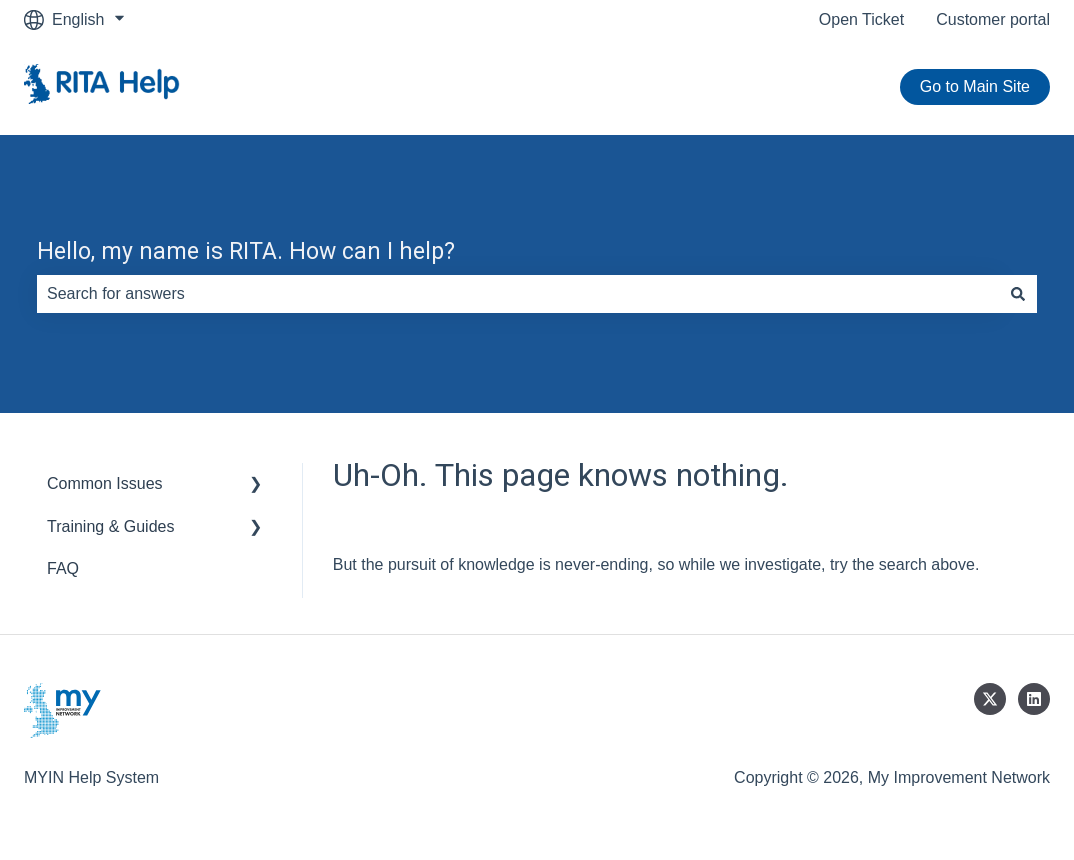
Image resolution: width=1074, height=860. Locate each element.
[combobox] (518, 294)
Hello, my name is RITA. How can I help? (246, 251)
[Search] (1018, 294)
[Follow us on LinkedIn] (1034, 699)
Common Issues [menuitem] (105, 483)
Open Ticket (861, 19)
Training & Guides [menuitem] (110, 526)
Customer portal (993, 19)
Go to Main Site (975, 86)
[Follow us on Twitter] (990, 699)
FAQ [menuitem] (63, 568)
